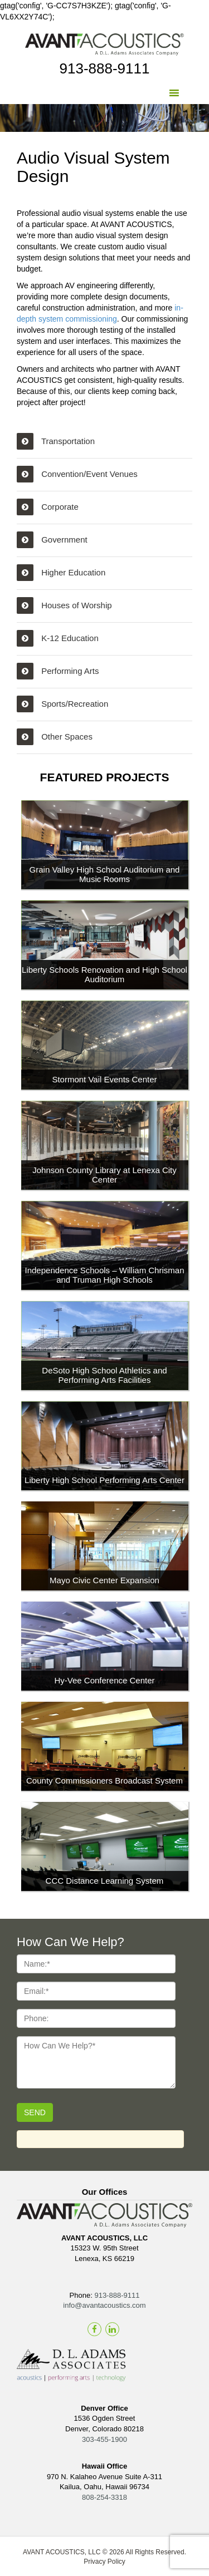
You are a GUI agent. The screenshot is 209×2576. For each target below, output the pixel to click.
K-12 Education (58, 638)
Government (52, 539)
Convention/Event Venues (77, 474)
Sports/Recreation (62, 704)
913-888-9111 (105, 68)
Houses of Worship (64, 605)
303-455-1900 (104, 2439)
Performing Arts (58, 671)
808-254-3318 (104, 2497)
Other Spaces (55, 736)
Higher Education (61, 572)
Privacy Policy (104, 2561)
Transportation (56, 441)
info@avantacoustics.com (104, 2305)
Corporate (48, 507)
